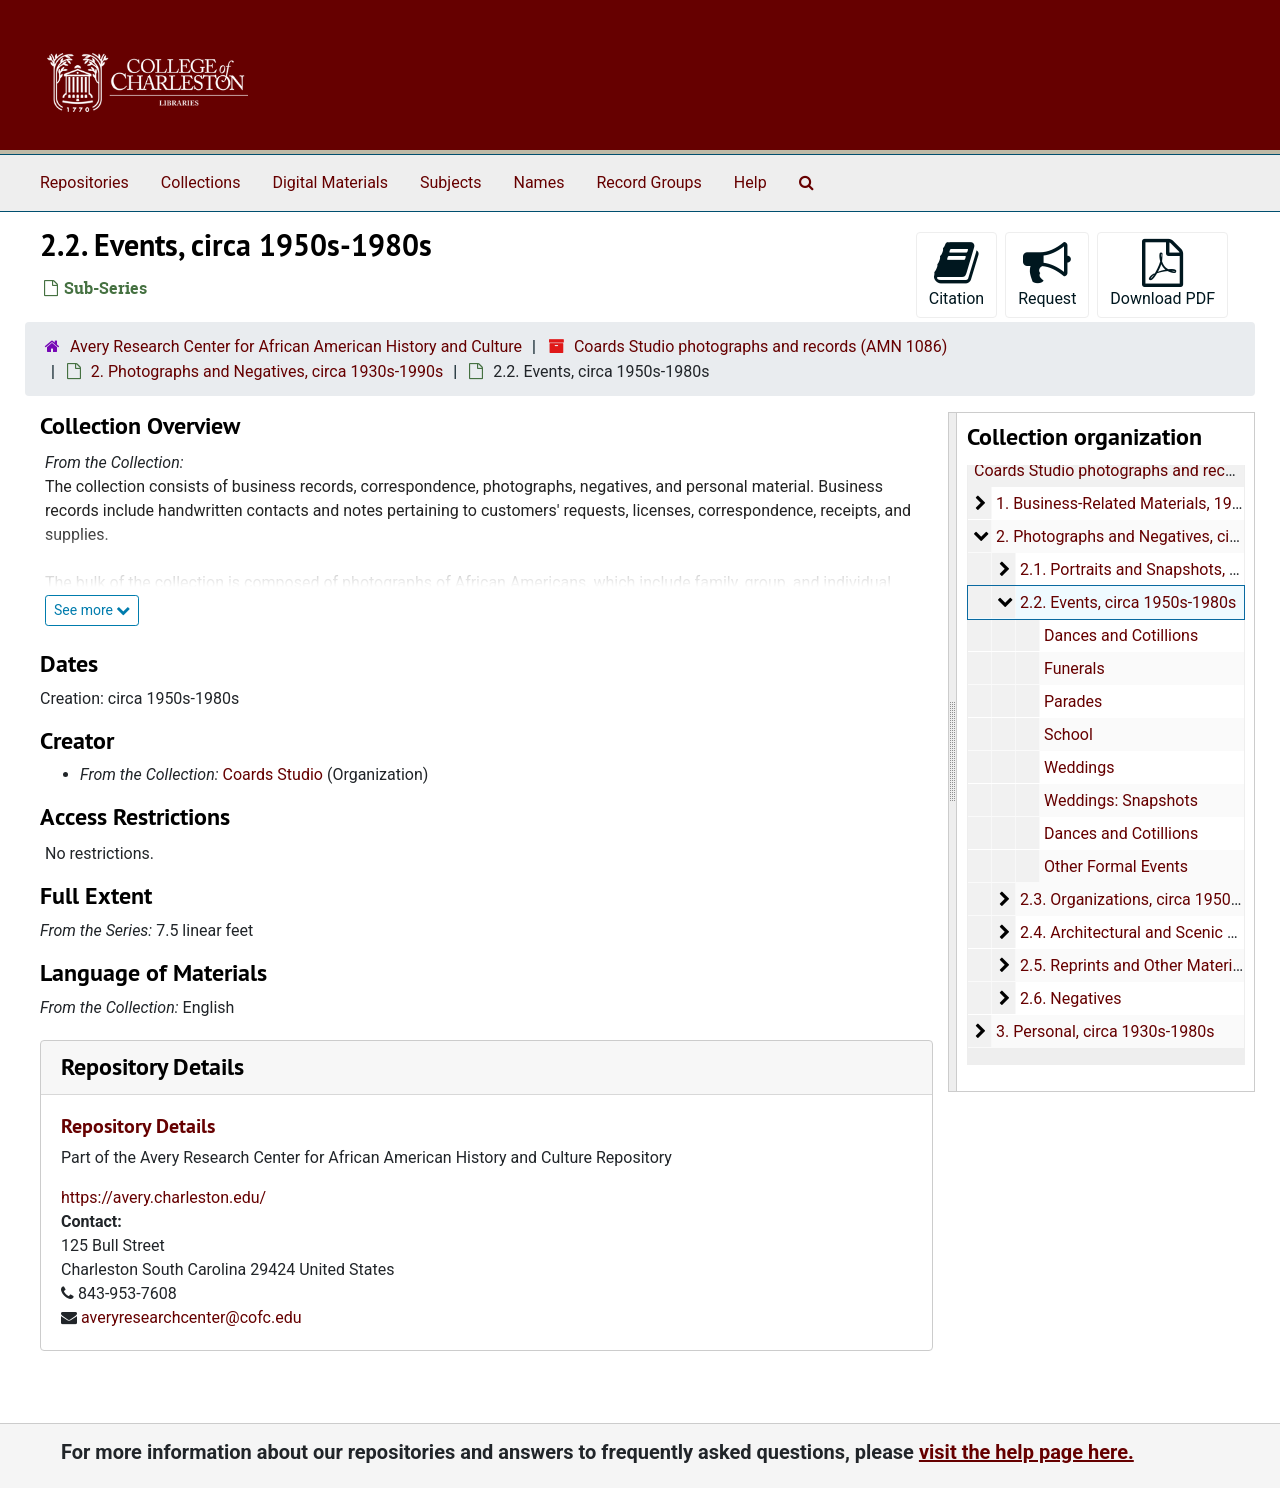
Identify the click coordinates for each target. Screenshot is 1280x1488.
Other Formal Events (1115, 866)
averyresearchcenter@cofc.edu (191, 1317)
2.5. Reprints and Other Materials (1135, 965)
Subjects (450, 182)
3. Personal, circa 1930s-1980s (1104, 1031)
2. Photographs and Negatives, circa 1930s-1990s (267, 371)
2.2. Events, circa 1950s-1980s (1127, 602)
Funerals (1073, 668)
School (1067, 734)
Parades (1072, 701)
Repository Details (152, 1066)
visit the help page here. (1026, 1452)
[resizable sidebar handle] (953, 752)
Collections (201, 182)
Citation (956, 273)
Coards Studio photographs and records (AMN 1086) (760, 346)
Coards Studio (273, 774)
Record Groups (648, 182)
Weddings (1078, 767)
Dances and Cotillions (1120, 635)
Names (539, 182)
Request (1047, 273)
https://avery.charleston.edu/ (163, 1197)
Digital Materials (330, 182)
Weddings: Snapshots (1120, 800)
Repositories (84, 182)
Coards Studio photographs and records (1115, 470)
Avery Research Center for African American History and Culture (296, 346)
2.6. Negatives (1070, 998)
